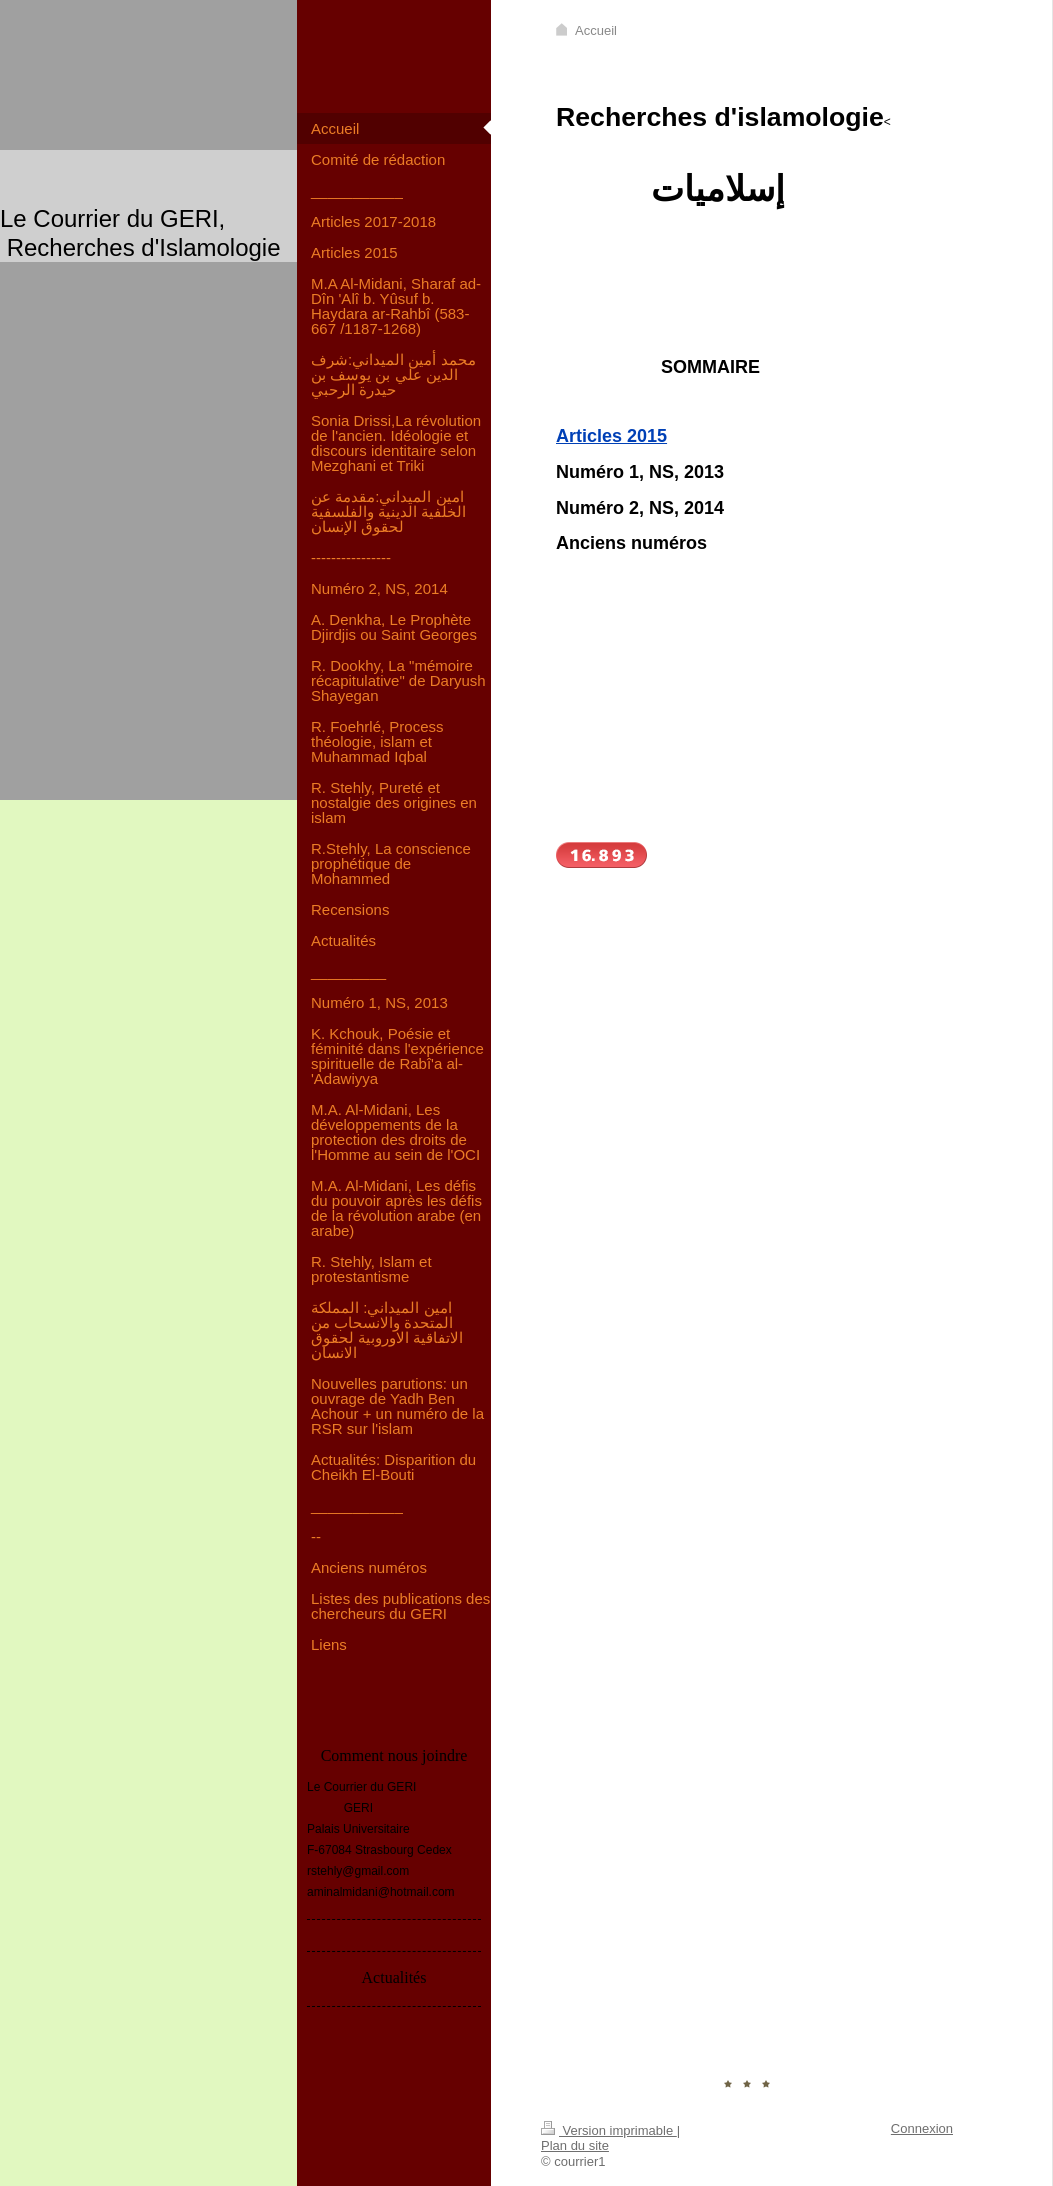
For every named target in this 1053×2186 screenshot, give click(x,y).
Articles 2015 (611, 436)
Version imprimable (609, 2130)
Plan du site (575, 2145)
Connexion (922, 2128)
